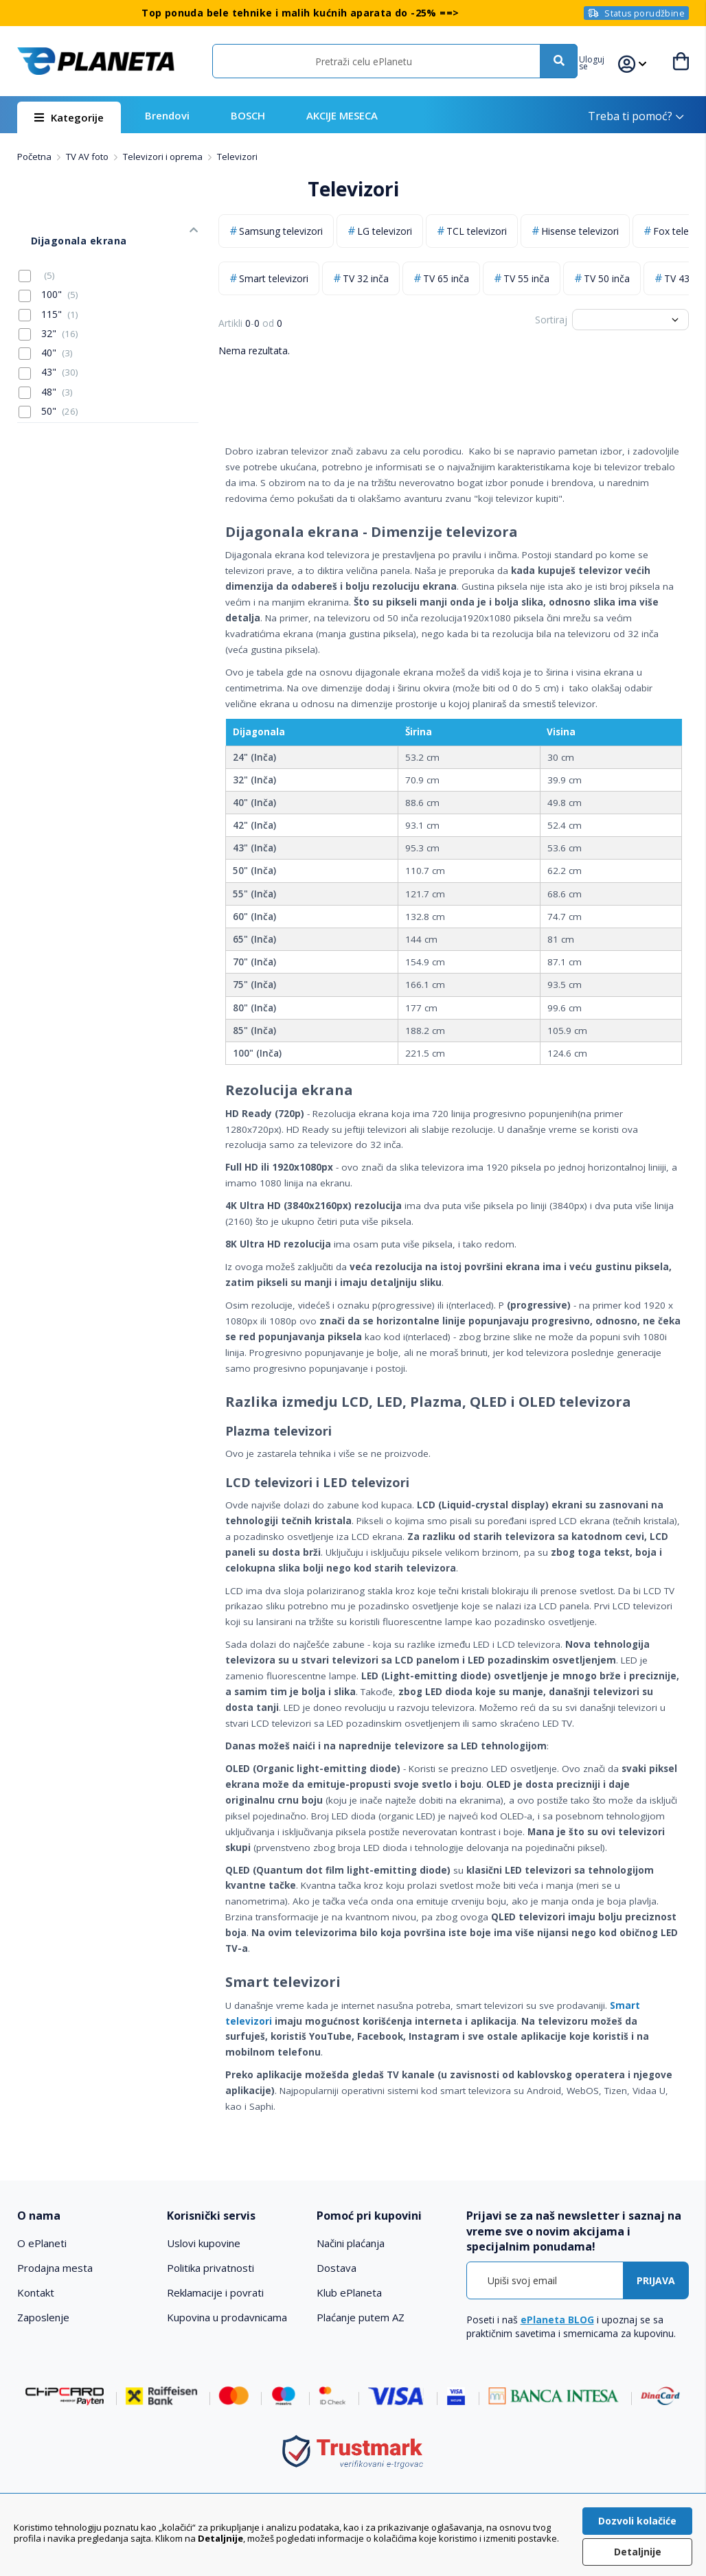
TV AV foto (88, 156)
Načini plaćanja (351, 2243)
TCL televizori (476, 231)
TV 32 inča (366, 278)
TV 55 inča (526, 278)
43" (48, 351)
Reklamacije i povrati (215, 2292)
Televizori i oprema (164, 156)
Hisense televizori (580, 231)
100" (48, 274)
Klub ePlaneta (349, 2292)
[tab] (85, 2216)
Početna (35, 156)
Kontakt (35, 2292)
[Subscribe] (656, 2280)
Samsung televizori (281, 231)
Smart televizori (273, 278)
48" (46, 371)
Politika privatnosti (210, 2268)
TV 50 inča (607, 278)
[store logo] (95, 60)
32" (48, 312)
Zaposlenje (43, 2317)
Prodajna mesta (55, 2268)
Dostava (336, 2268)
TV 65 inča (446, 278)
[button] (604, 61)
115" (48, 293)
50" (48, 390)
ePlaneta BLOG (557, 2319)
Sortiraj (551, 319)
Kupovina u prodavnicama (227, 2317)
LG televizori (384, 231)
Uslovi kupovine (203, 2243)
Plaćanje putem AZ (361, 2317)
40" (46, 331)
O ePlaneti (42, 2243)
